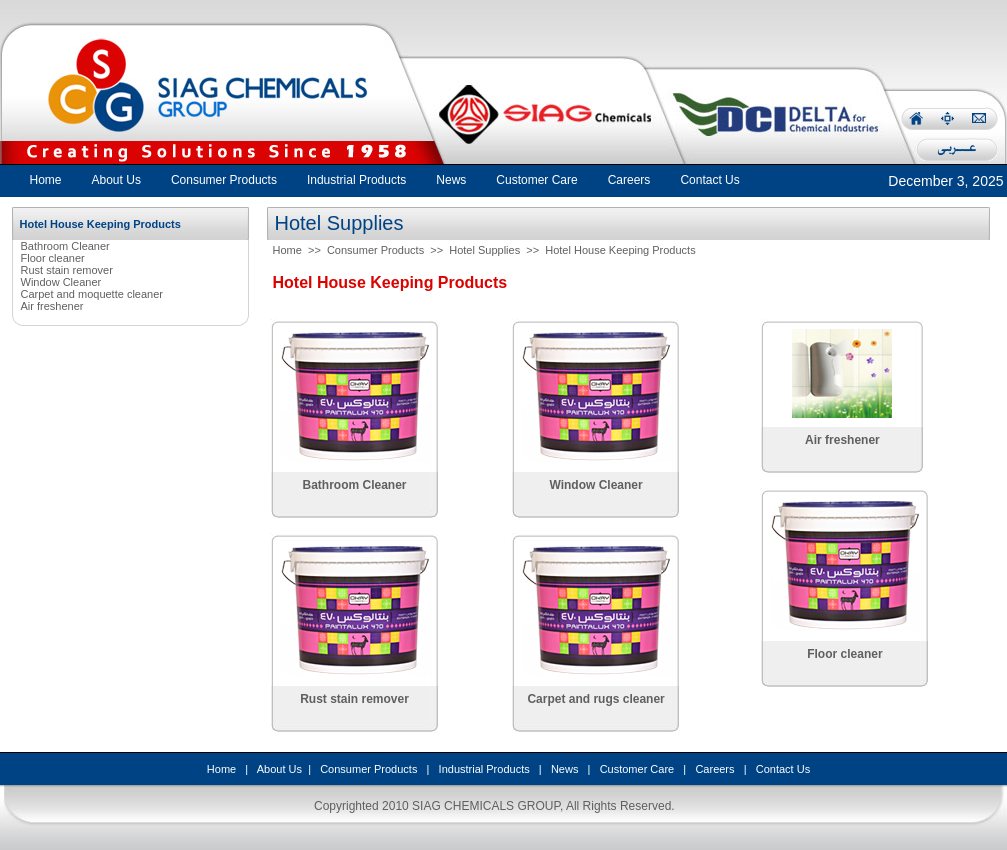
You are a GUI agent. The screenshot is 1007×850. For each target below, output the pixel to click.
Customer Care (637, 769)
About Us (279, 769)
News (565, 769)
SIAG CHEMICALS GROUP (486, 806)
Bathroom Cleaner (65, 246)
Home (46, 180)
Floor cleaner (53, 258)
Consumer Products (375, 250)
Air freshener (52, 306)
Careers (714, 769)
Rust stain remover (67, 270)
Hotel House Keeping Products (620, 250)
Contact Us (783, 769)
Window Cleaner (61, 282)
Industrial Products (484, 769)
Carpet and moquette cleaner (92, 294)
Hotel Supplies (484, 250)
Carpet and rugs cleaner (595, 699)
